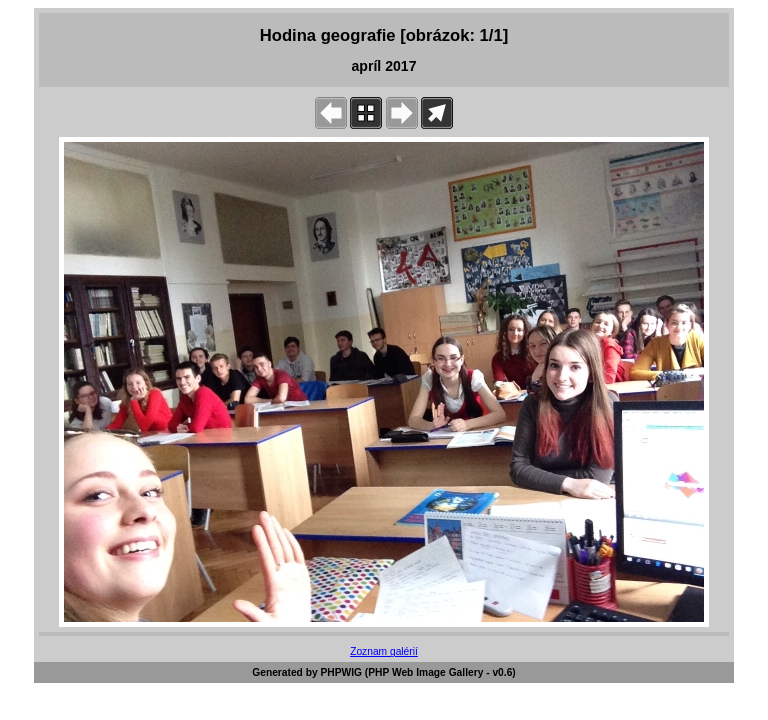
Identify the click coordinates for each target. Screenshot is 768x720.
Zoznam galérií (384, 651)
